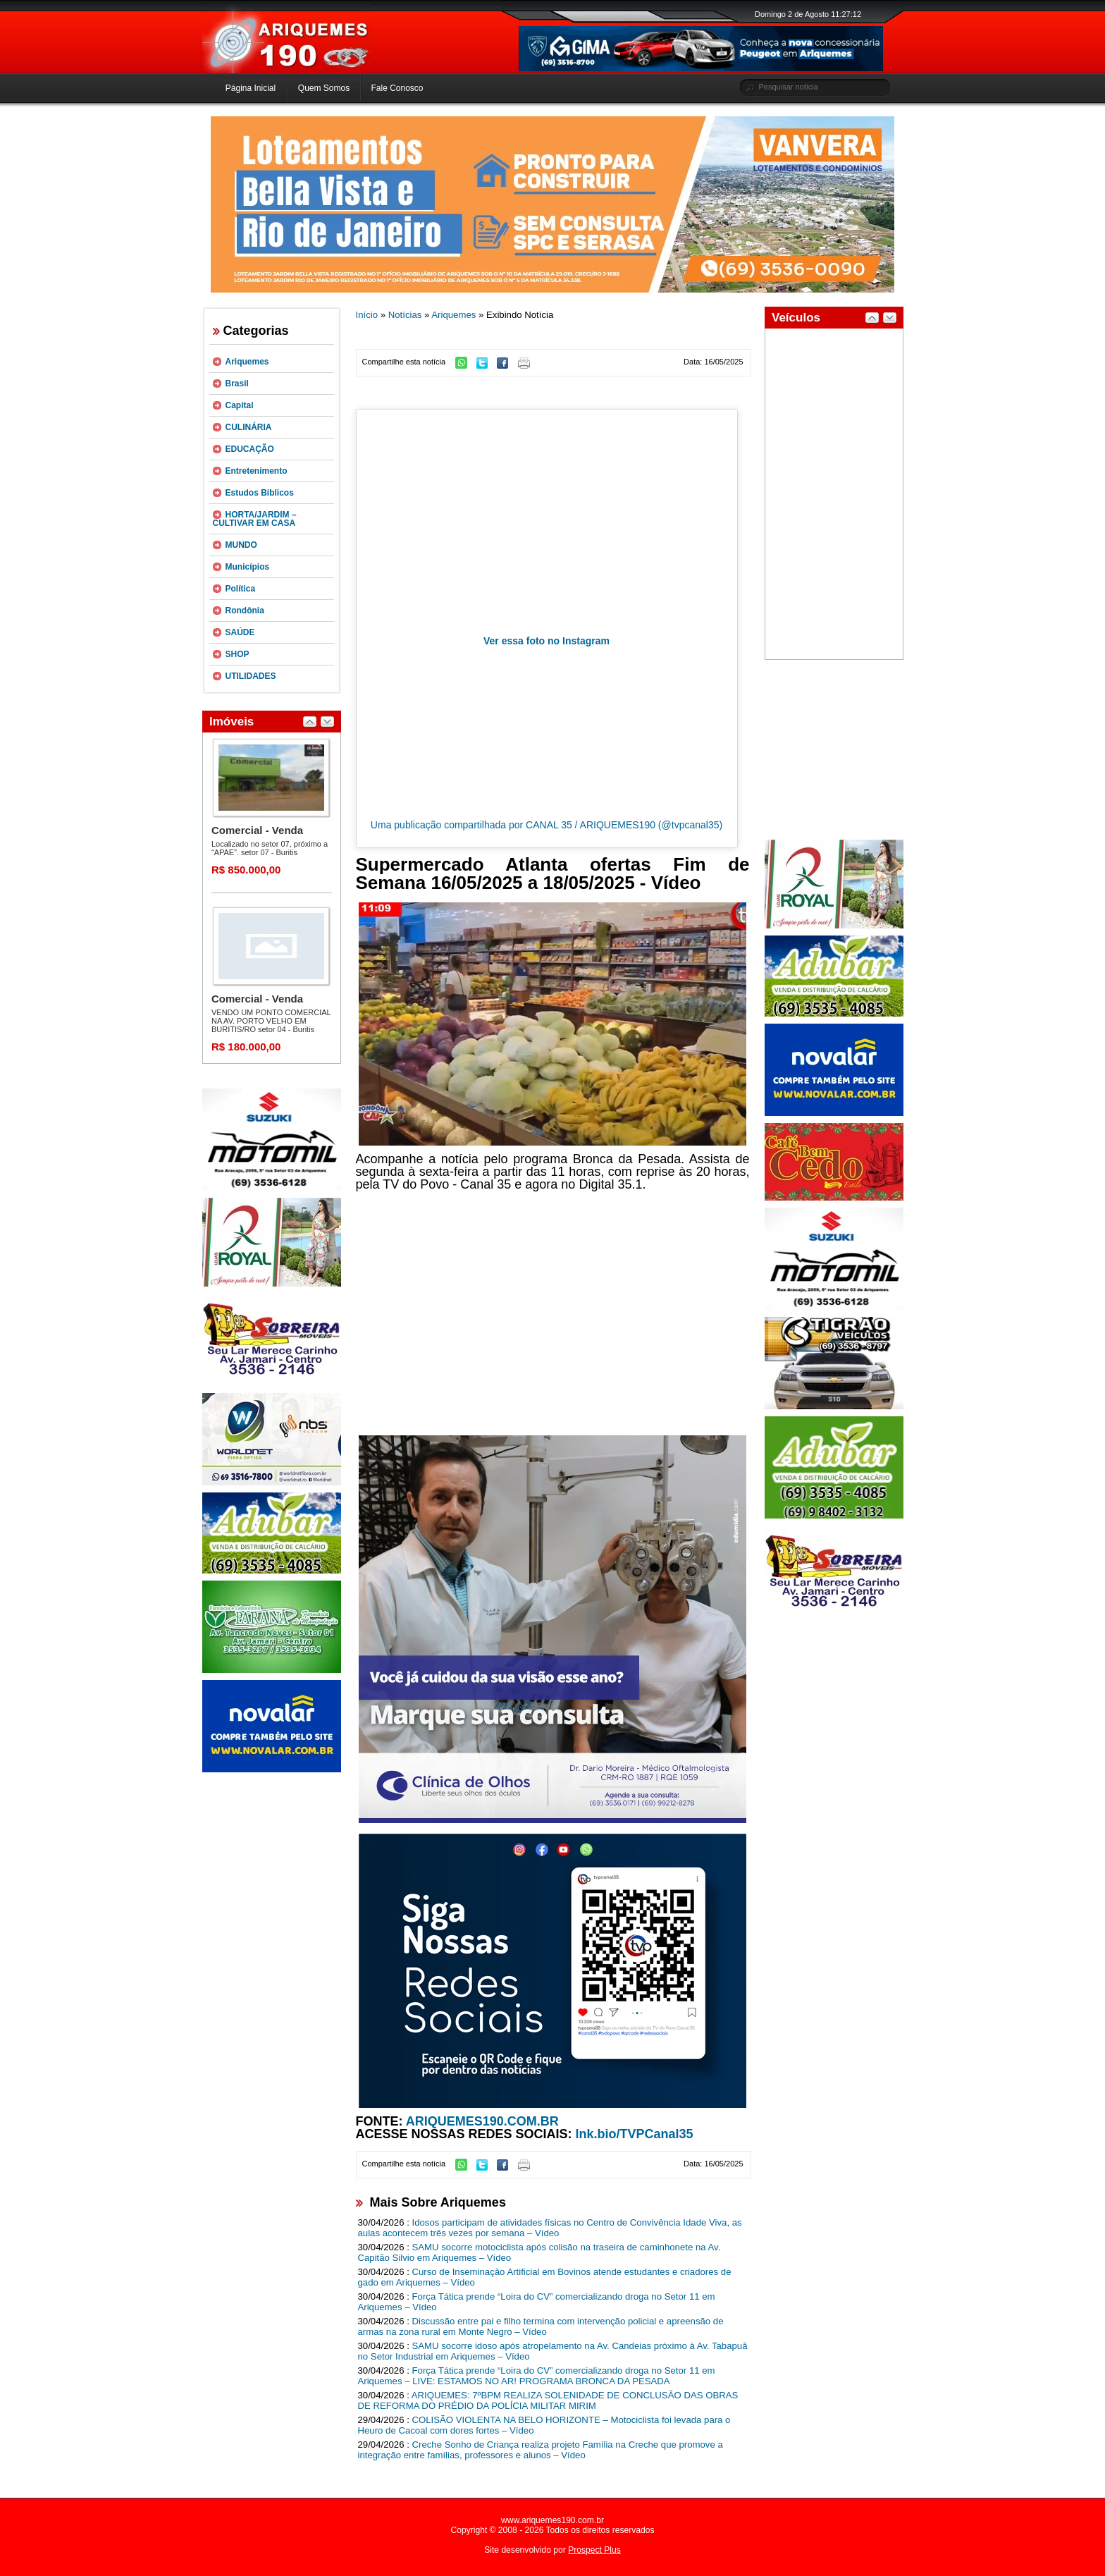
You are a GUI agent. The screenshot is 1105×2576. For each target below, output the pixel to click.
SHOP (237, 654)
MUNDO (241, 545)
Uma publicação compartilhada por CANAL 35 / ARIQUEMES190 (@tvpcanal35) (546, 824)
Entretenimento (257, 471)
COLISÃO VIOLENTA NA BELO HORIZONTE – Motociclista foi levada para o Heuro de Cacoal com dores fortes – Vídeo (544, 2425)
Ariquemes (247, 362)
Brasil (237, 383)
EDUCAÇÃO (250, 449)
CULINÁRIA (249, 427)
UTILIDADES (251, 676)
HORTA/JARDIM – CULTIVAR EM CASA (255, 519)
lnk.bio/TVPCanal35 (634, 2134)
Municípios (248, 567)
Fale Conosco (397, 88)
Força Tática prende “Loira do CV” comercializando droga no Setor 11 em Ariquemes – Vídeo (536, 2301)
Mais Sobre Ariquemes (438, 2202)
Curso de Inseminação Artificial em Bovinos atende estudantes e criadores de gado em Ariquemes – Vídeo (544, 2277)
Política (241, 589)
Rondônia (245, 610)
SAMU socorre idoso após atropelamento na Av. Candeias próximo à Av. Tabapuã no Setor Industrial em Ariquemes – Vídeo (553, 2351)
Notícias (405, 314)
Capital (240, 405)
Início (367, 314)
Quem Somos (324, 88)
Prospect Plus (594, 2550)
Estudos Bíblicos (260, 493)
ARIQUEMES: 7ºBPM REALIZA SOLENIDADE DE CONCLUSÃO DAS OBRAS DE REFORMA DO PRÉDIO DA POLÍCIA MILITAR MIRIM (548, 2400)
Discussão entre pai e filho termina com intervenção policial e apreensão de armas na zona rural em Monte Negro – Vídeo (541, 2326)
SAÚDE (240, 632)
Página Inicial (251, 88)
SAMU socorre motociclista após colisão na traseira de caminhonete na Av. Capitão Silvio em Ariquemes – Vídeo (539, 2252)
